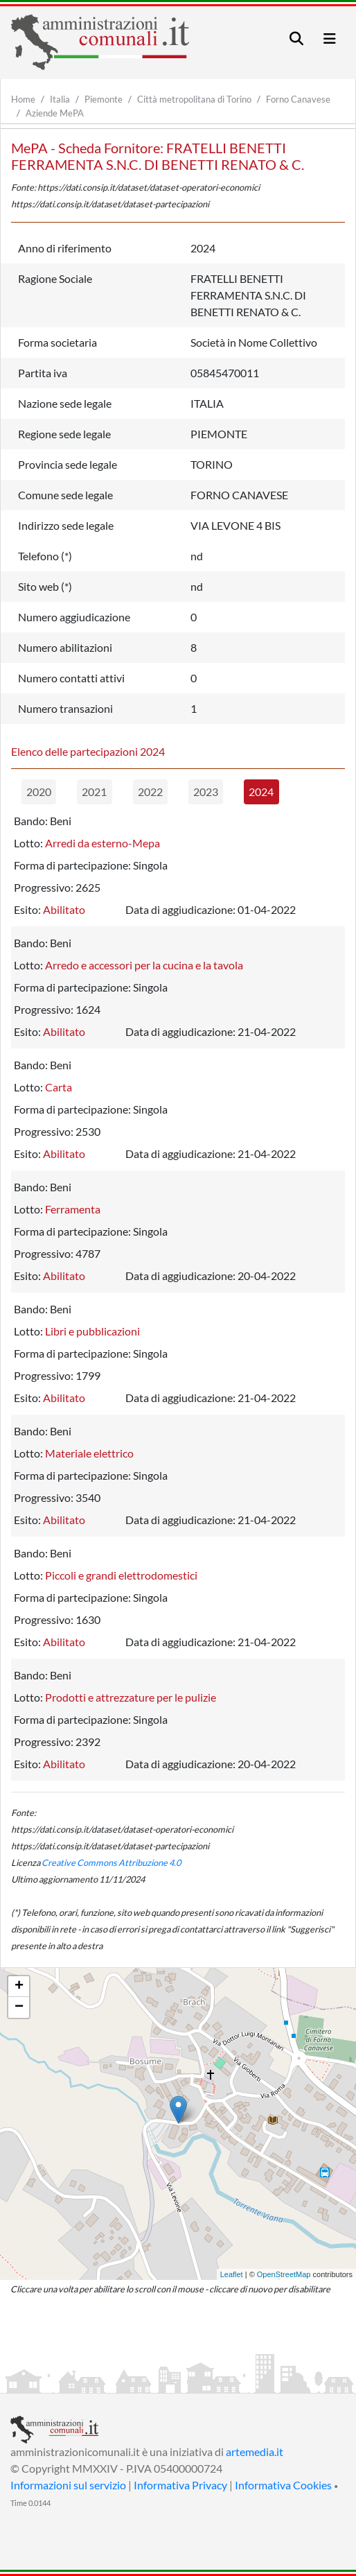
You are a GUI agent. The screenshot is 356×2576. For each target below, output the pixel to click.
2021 (94, 791)
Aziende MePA (55, 113)
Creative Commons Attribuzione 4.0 (111, 1862)
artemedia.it (254, 2451)
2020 (38, 791)
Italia (60, 99)
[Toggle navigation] (296, 38)
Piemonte (103, 99)
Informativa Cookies (283, 2484)
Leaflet (231, 2274)
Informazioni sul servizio (68, 2484)
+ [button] (19, 1986)
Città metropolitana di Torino (194, 99)
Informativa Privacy (180, 2484)
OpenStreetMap (284, 2274)
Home (23, 99)
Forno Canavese (298, 99)
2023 (205, 791)
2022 (150, 791)
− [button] (19, 2007)
